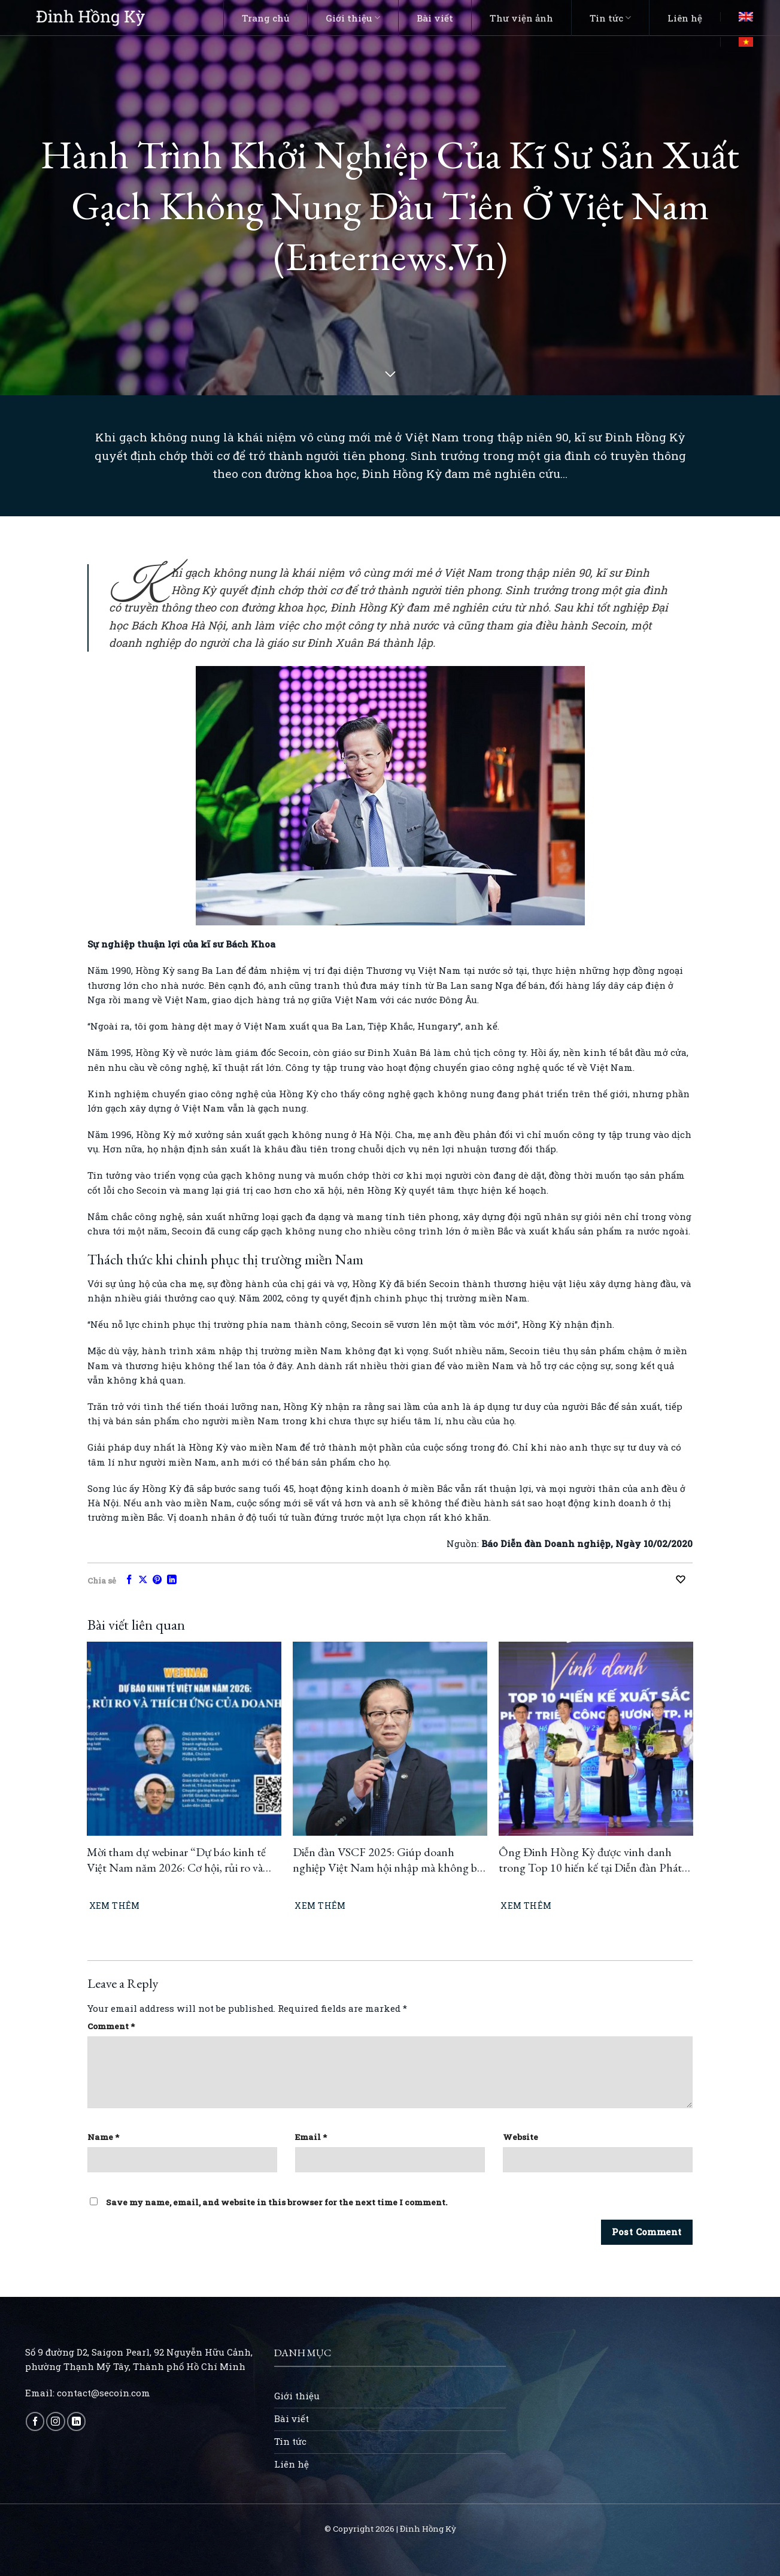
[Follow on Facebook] (35, 2421)
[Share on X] (143, 1580)
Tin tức (610, 18)
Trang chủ (265, 18)
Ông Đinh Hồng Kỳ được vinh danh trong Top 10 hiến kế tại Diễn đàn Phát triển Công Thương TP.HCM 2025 (590, 1859)
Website (520, 2137)
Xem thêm (114, 1905)
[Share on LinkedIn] (172, 1580)
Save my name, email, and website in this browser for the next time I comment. (277, 2202)
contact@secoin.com (103, 2393)
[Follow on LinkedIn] (76, 2421)
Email (311, 2137)
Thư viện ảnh (521, 18)
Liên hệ (684, 18)
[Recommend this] (684, 1579)
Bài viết (435, 18)
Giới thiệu (353, 18)
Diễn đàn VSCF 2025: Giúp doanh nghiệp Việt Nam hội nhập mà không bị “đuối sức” (386, 1859)
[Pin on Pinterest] (157, 1580)
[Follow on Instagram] (55, 2421)
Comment (111, 2026)
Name (103, 2137)
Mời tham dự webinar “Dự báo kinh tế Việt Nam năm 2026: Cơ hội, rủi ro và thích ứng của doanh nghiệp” (176, 1859)
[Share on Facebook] (129, 1580)
